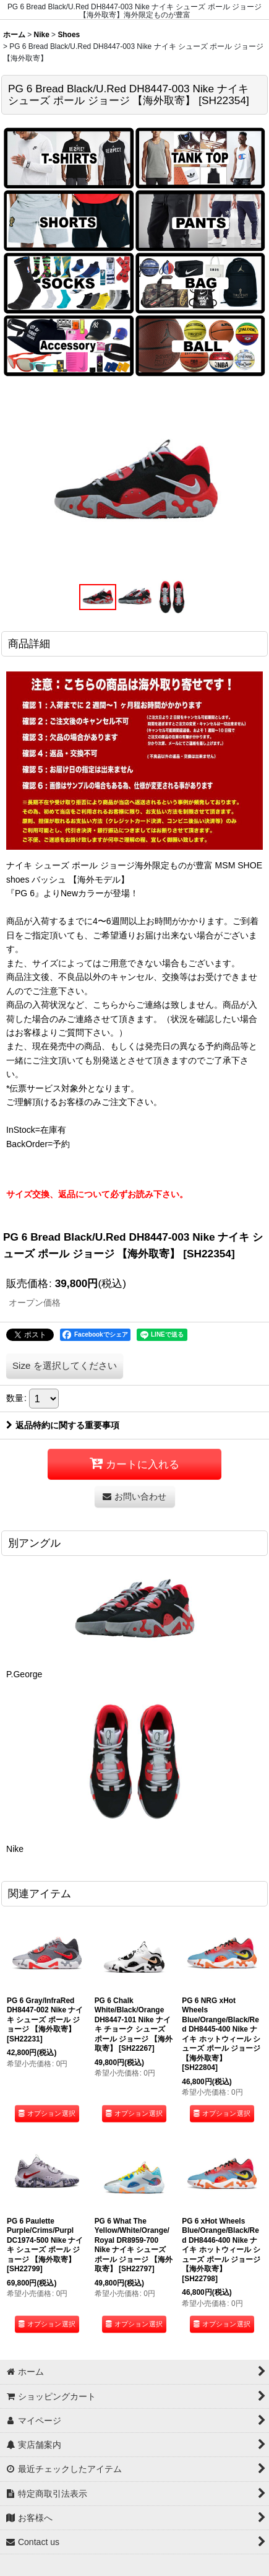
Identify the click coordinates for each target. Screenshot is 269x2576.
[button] (97, 596)
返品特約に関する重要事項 (62, 1425)
